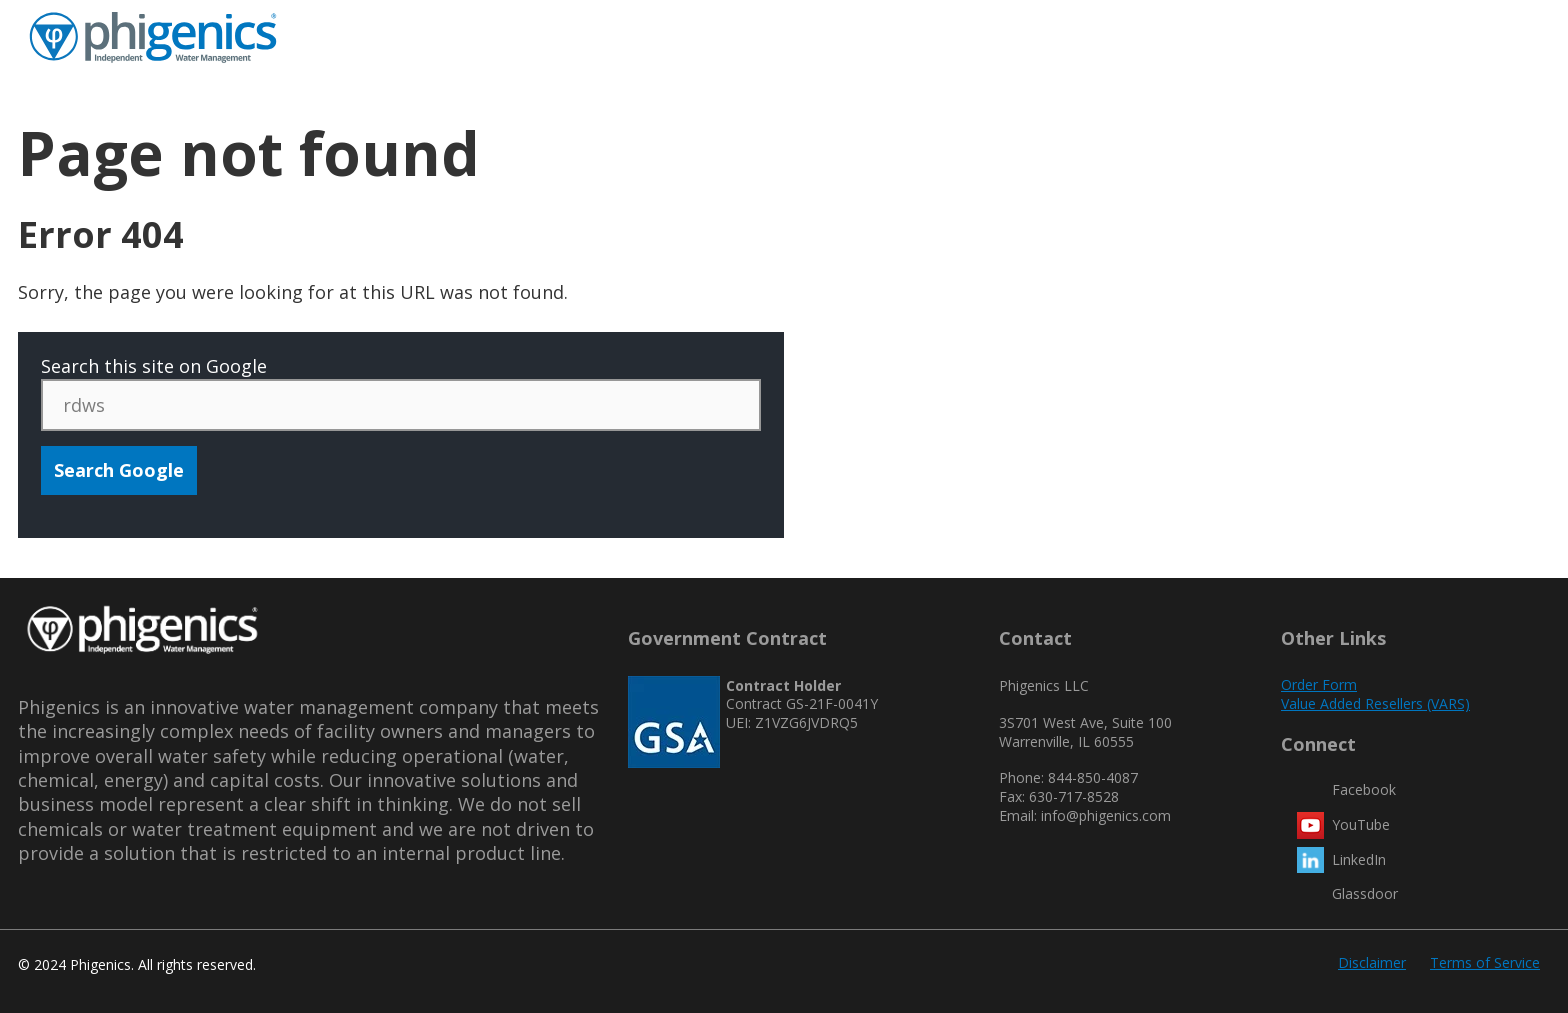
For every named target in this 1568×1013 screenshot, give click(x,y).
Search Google (119, 470)
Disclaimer (1372, 962)
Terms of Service (1485, 962)
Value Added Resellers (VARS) (1375, 703)
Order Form (1319, 684)
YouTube (1361, 824)
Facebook (1364, 789)
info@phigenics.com (1106, 815)
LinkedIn (1359, 859)
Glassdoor (1365, 893)
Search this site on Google (154, 366)
